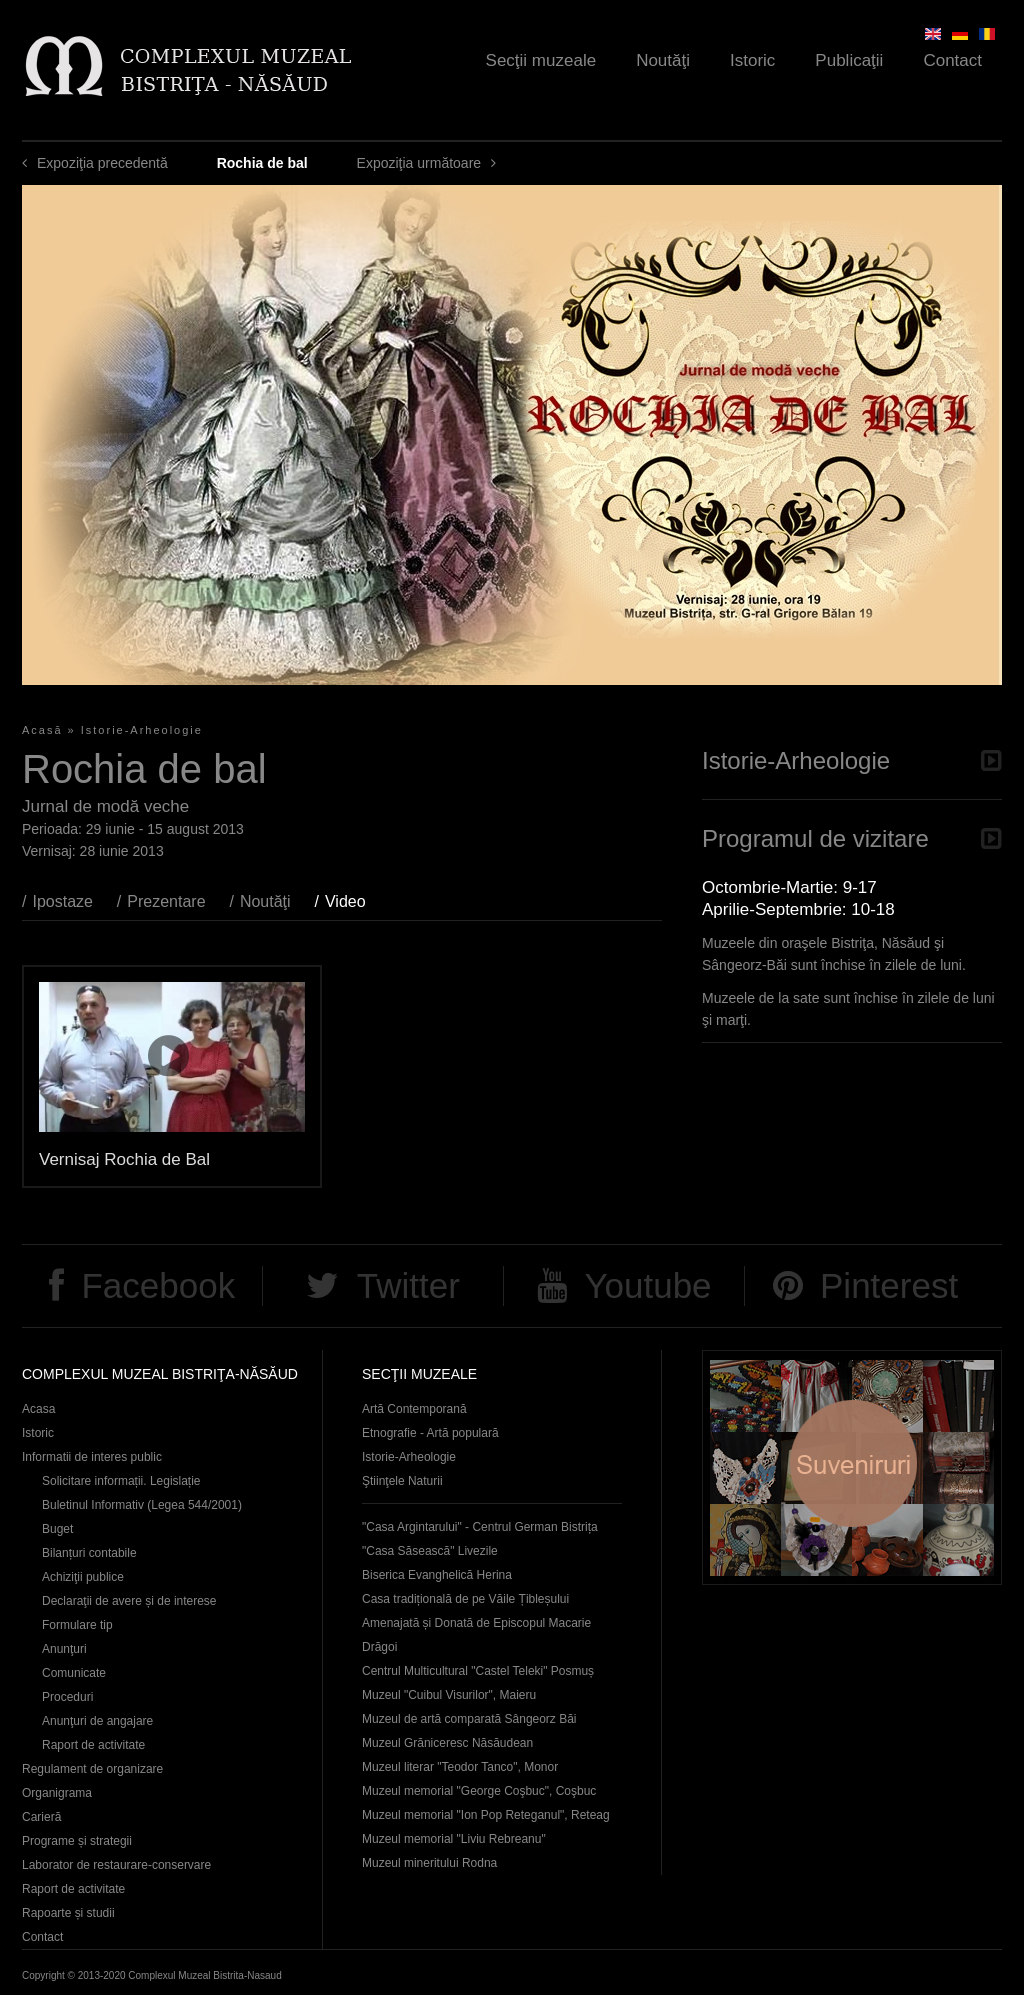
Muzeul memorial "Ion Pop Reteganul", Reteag (486, 1815)
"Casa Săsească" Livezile (430, 1551)
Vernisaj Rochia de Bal (124, 1159)
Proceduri (67, 1697)
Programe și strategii (77, 1841)
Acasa (38, 1409)
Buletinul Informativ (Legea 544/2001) (142, 1505)
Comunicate (74, 1673)
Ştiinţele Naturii (402, 1481)
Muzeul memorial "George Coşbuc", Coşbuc (479, 1791)
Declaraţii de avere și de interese (129, 1601)
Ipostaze (62, 901)
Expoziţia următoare (419, 163)
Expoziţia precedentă (102, 163)
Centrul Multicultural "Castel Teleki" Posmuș (478, 1671)
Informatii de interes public (92, 1457)
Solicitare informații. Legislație (121, 1481)
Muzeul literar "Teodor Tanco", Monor (460, 1767)
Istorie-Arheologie (142, 730)
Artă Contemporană (414, 1409)
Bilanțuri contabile (89, 1553)
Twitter (408, 1285)
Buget (57, 1529)
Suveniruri (852, 1467)
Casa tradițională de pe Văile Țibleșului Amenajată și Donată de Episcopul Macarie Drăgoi (476, 1623)
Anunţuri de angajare (97, 1721)
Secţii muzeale (541, 60)
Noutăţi (663, 60)
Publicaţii (849, 60)
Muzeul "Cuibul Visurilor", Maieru (449, 1695)
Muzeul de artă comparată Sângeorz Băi (469, 1719)
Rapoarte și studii (68, 1913)
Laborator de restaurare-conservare (116, 1865)
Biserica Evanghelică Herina (437, 1575)
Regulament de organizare (92, 1769)
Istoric (752, 60)
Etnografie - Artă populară (430, 1433)
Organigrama (57, 1793)
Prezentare (166, 901)
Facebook (158, 1285)
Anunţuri (64, 1649)
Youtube (647, 1285)
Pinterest (889, 1285)
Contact (952, 60)
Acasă (42, 730)
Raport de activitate (93, 1745)
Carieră (41, 1817)
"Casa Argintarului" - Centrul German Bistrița (480, 1527)
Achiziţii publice (83, 1577)
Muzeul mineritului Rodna (429, 1863)
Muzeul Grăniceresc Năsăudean (447, 1743)
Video (355, 901)
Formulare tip (77, 1625)
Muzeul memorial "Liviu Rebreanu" (454, 1839)
